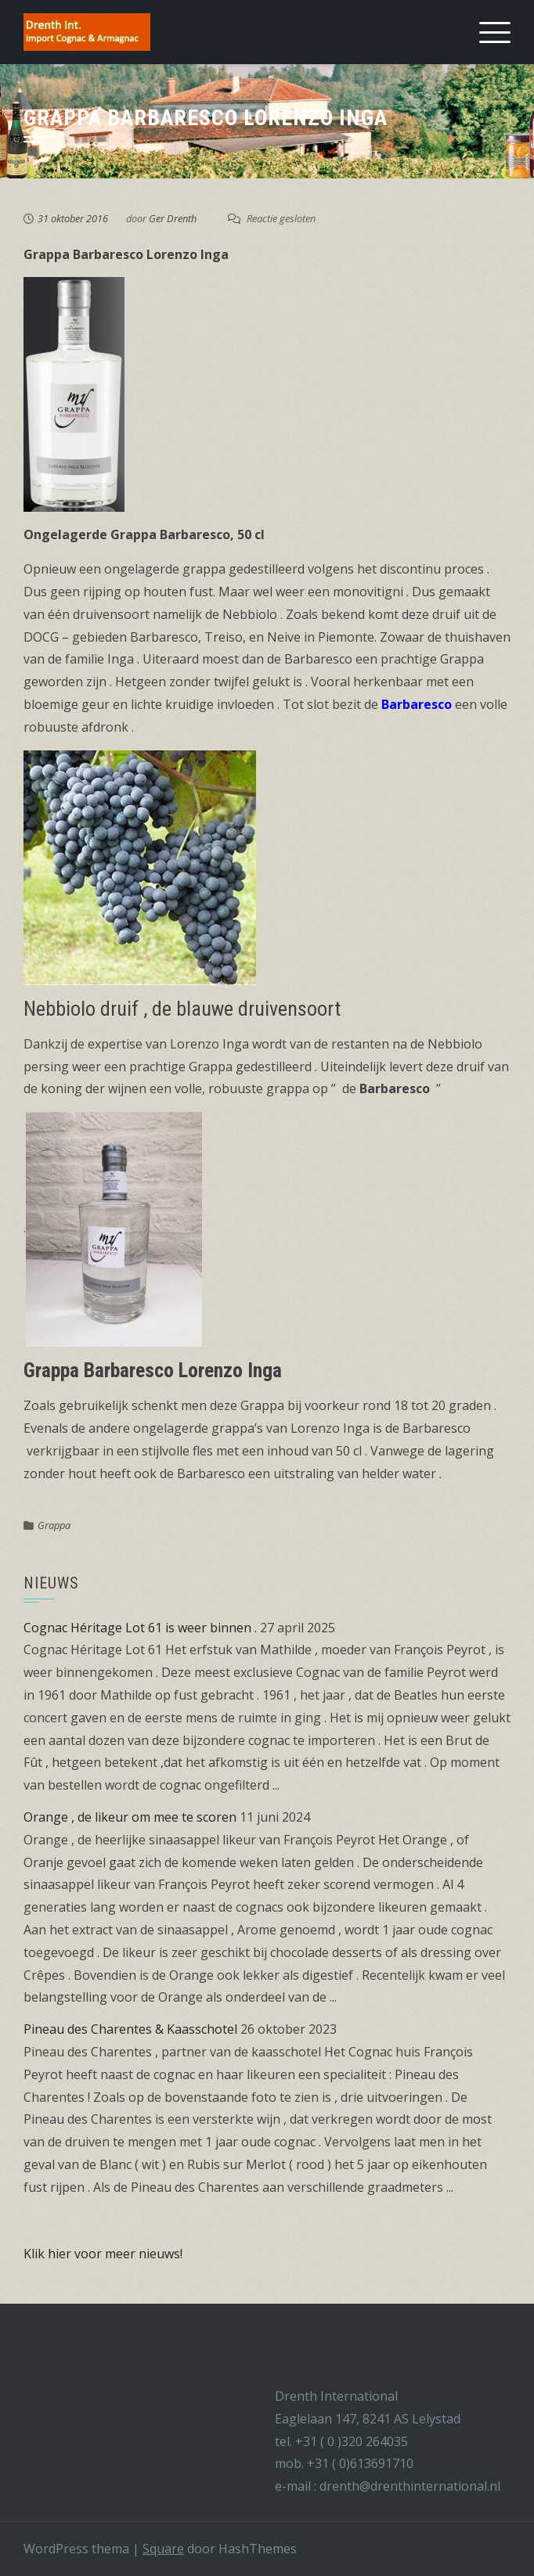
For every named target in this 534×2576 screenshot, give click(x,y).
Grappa (54, 1525)
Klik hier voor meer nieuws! (102, 2253)
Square (163, 2548)
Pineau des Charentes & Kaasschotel (130, 2029)
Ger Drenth (173, 218)
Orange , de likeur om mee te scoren (129, 1817)
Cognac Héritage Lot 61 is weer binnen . (140, 1627)
